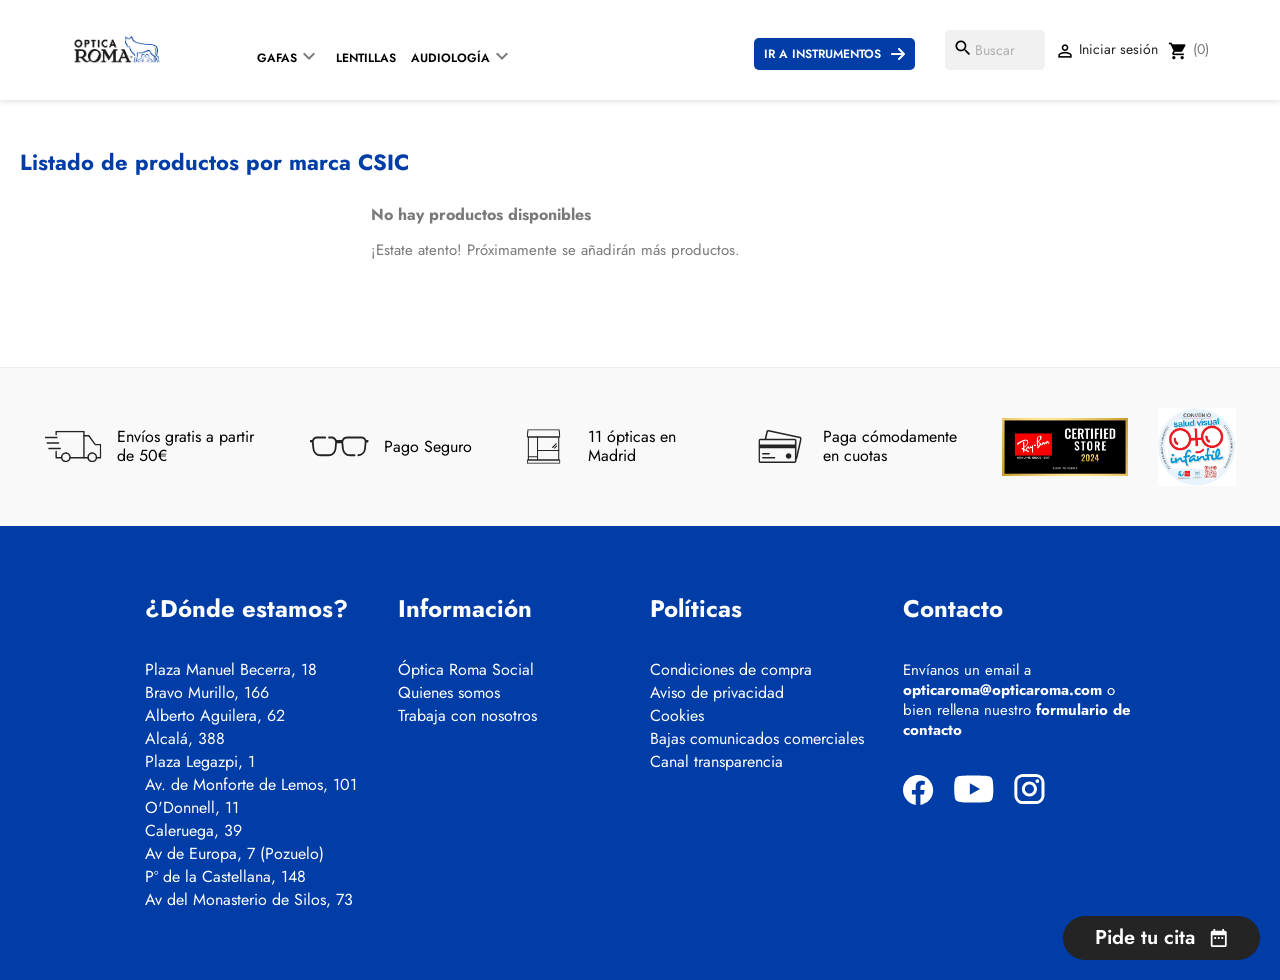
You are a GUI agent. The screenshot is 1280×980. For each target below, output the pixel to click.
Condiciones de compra (731, 670)
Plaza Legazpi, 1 (200, 762)
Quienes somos (449, 693)
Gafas (277, 58)
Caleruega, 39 (193, 831)
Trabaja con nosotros (467, 716)
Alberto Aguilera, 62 (215, 716)
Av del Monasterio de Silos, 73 (249, 900)
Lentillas (366, 58)
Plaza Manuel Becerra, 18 (231, 670)
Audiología (450, 58)
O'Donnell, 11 (192, 808)
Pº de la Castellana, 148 (225, 877)
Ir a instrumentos (822, 54)
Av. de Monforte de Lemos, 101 (251, 785)
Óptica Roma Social (466, 670)
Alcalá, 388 (185, 739)
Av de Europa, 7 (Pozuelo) (234, 854)
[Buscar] (995, 50)
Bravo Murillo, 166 (207, 693)
